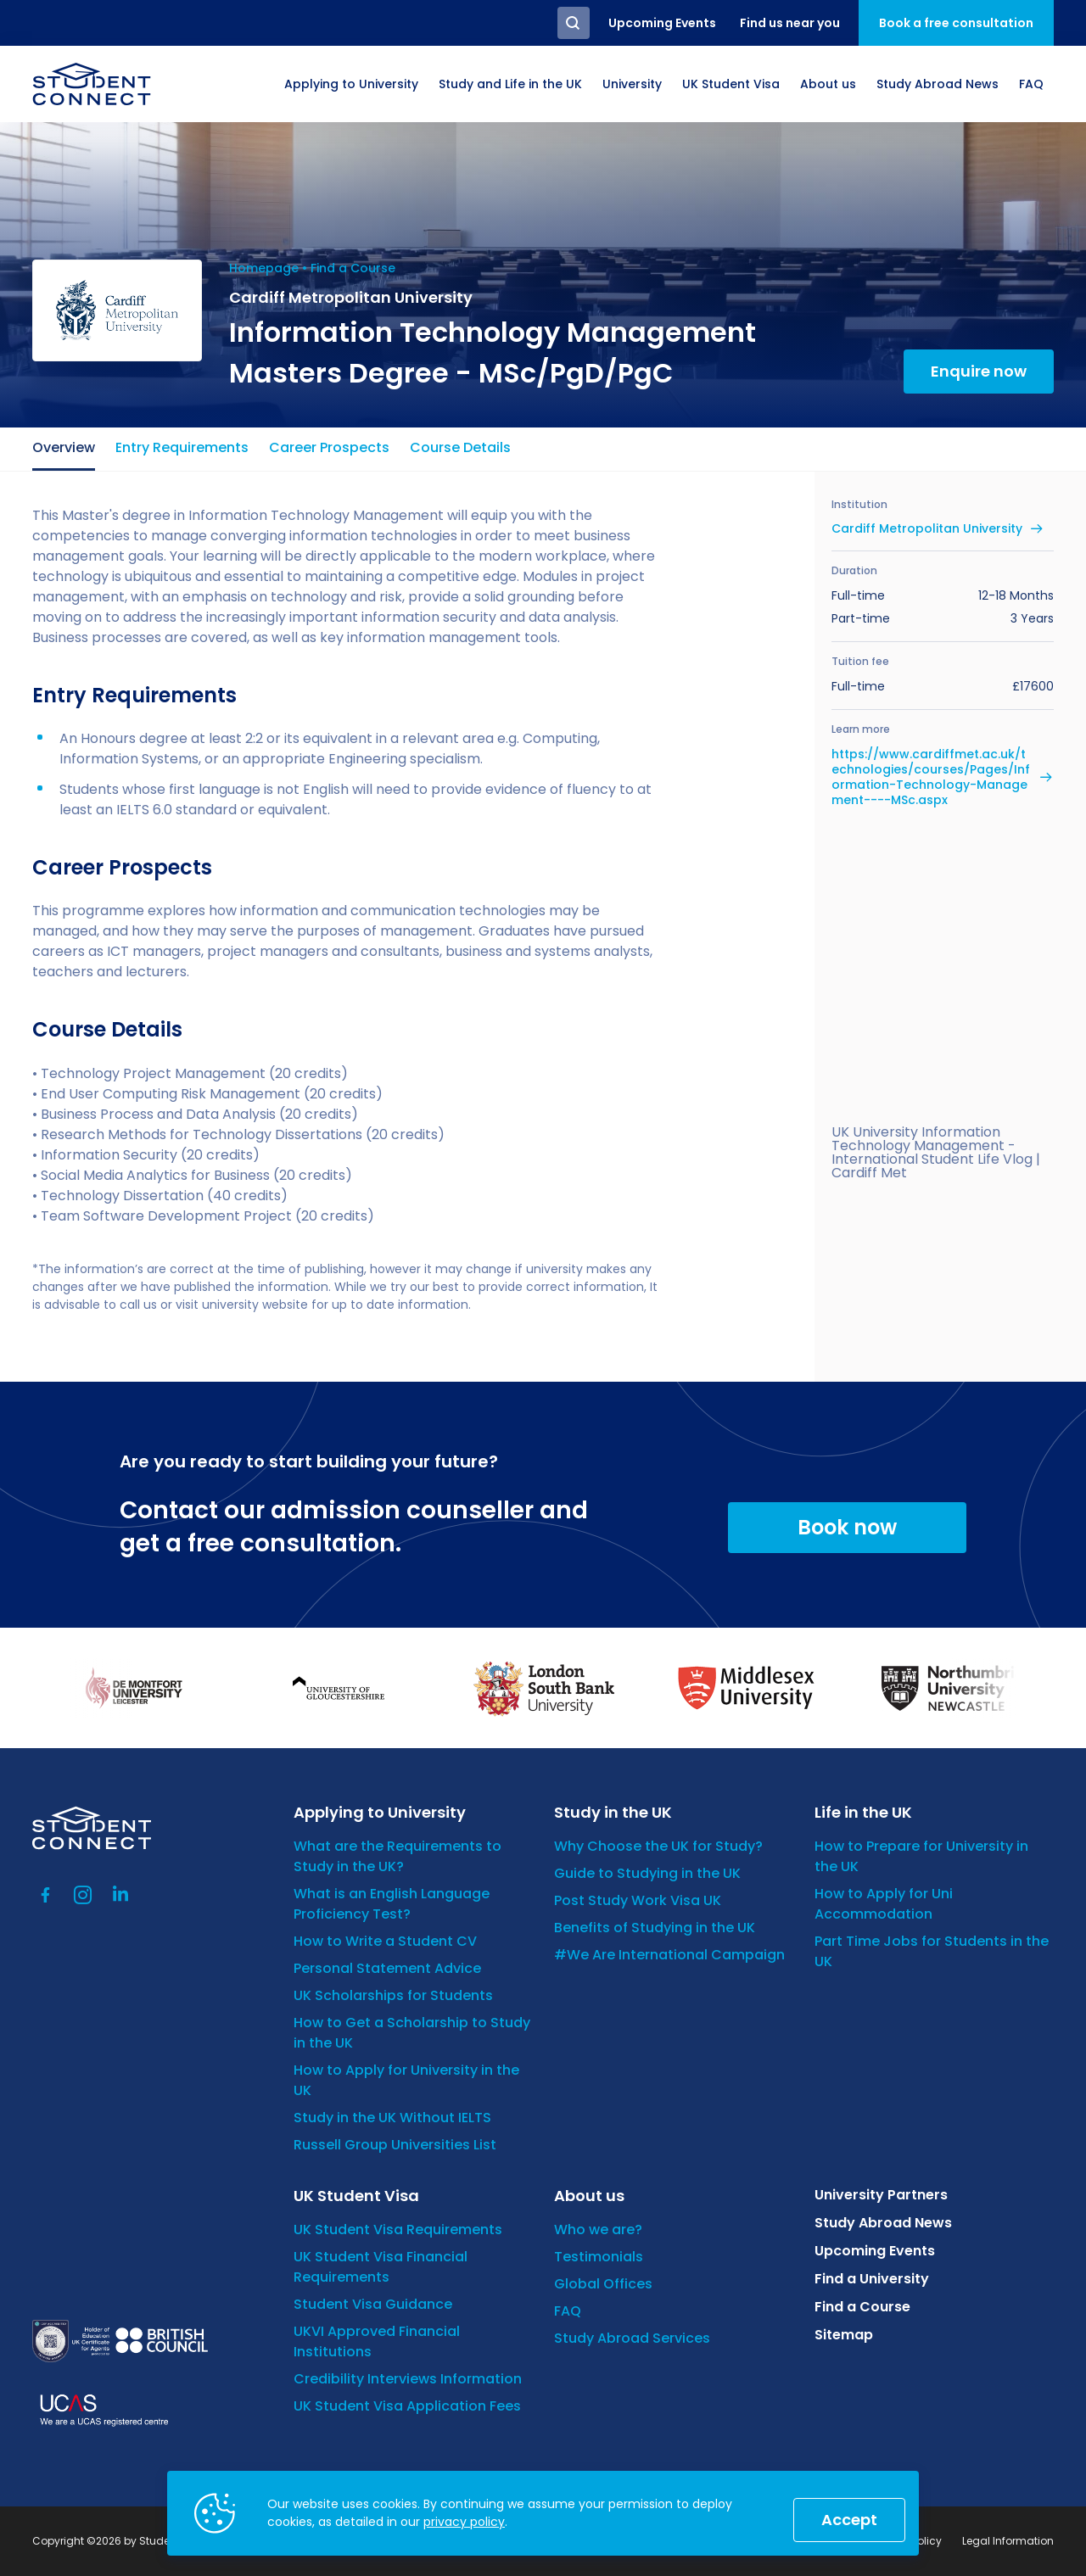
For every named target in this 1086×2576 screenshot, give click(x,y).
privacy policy (464, 2521)
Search (573, 23)
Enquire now (979, 371)
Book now (847, 1527)
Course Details (460, 447)
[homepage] (91, 84)
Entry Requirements (182, 447)
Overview (63, 447)
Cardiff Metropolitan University (926, 528)
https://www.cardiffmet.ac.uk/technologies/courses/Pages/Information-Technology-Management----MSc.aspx (930, 777)
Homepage (264, 268)
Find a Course (353, 268)
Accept (849, 2519)
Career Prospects (329, 447)
